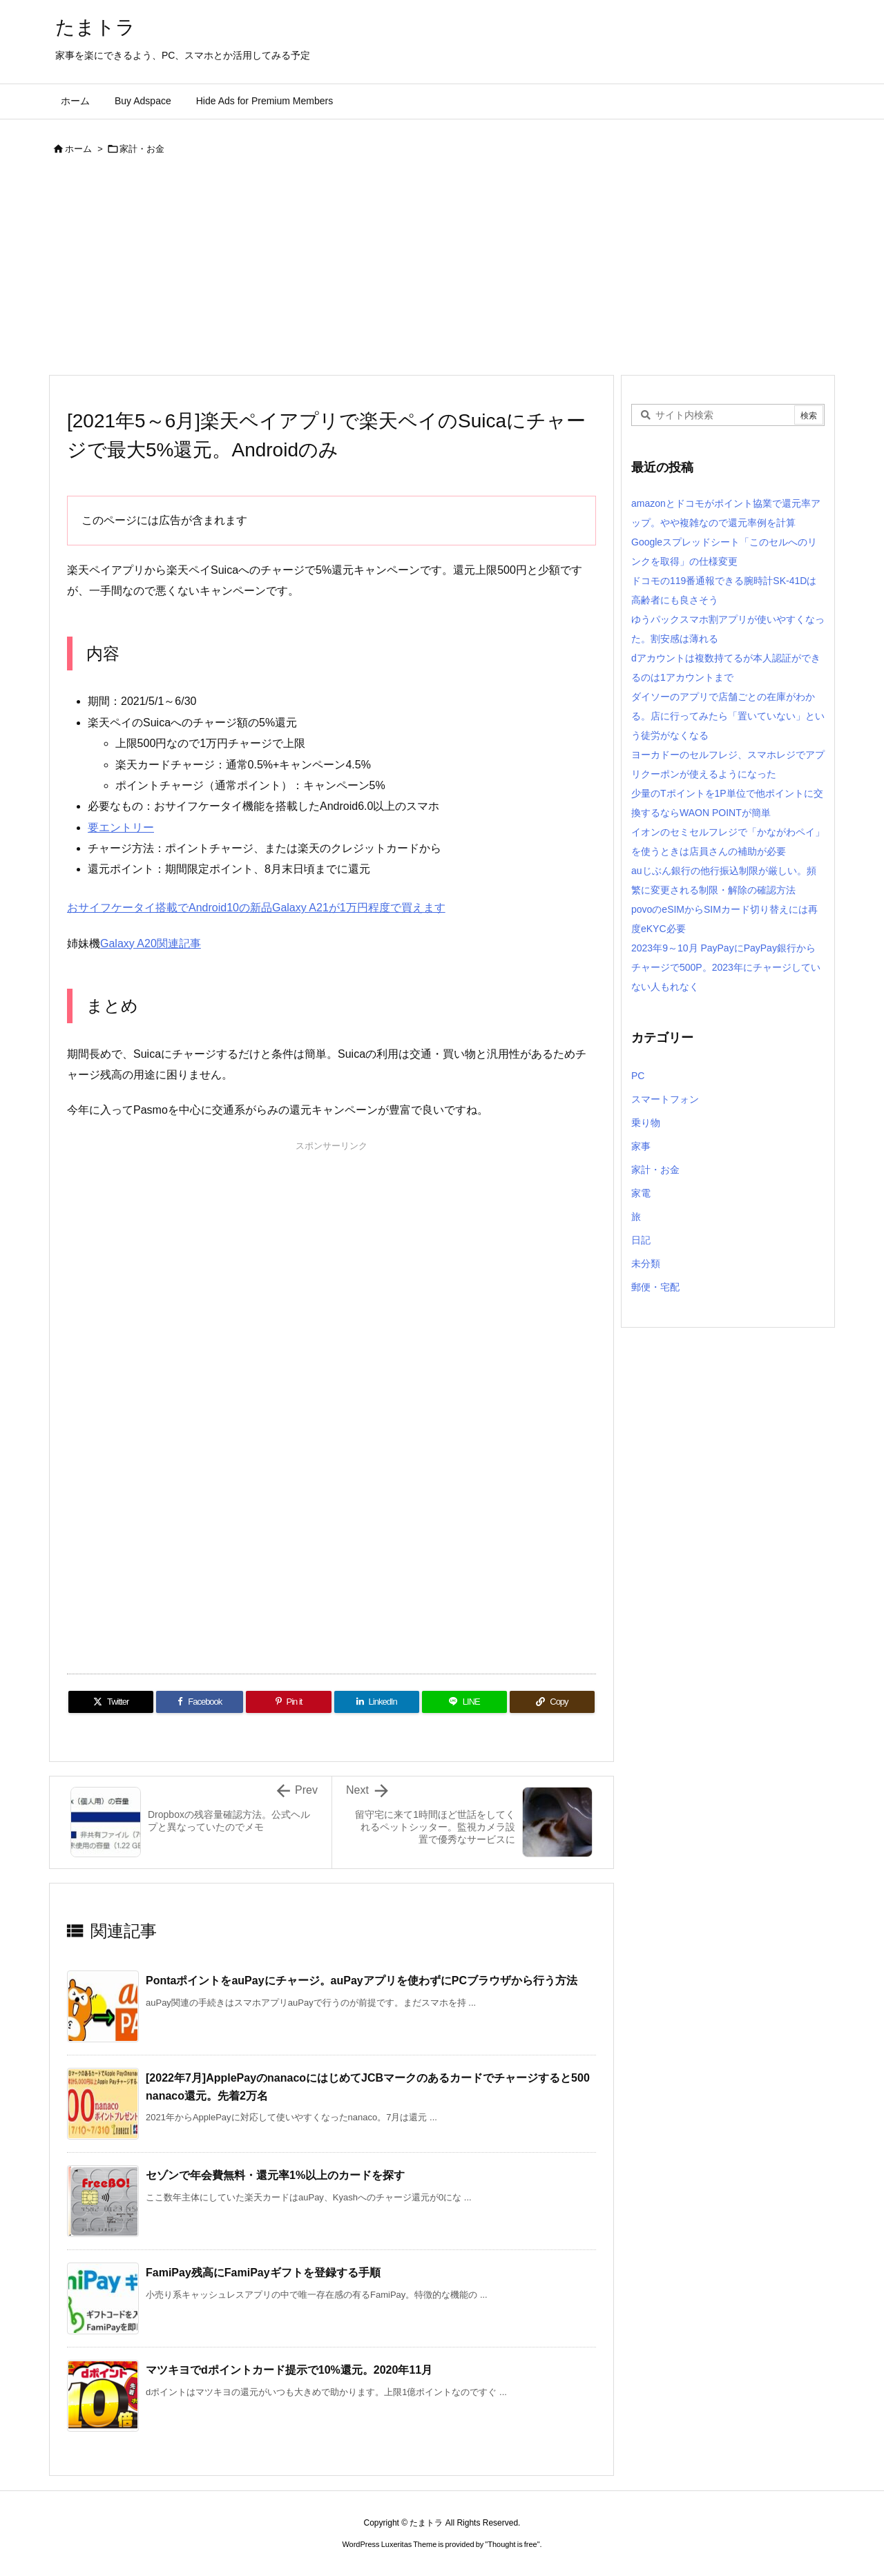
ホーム (78, 149)
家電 (641, 1193)
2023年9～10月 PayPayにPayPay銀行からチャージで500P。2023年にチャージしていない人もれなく (725, 967)
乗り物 (645, 1122)
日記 (641, 1240)
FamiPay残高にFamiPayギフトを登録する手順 (263, 2272)
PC (637, 1075)
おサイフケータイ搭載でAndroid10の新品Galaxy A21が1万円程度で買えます (256, 907)
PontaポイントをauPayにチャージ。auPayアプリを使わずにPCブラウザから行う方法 (361, 1980)
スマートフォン (665, 1099)
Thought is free (512, 2544)
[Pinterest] (288, 1702)
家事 (641, 1146)
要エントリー (121, 827)
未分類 (645, 1263)
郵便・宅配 (655, 1286)
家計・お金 (141, 149)
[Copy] (552, 1702)
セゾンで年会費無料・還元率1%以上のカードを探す (275, 2175)
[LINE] (464, 1702)
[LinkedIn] (376, 1702)
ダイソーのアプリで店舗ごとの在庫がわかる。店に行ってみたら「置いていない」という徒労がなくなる (728, 716)
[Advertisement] (442, 270)
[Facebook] (199, 1702)
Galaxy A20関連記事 (150, 943)
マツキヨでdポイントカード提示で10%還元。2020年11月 (289, 2370)
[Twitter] (110, 1702)
